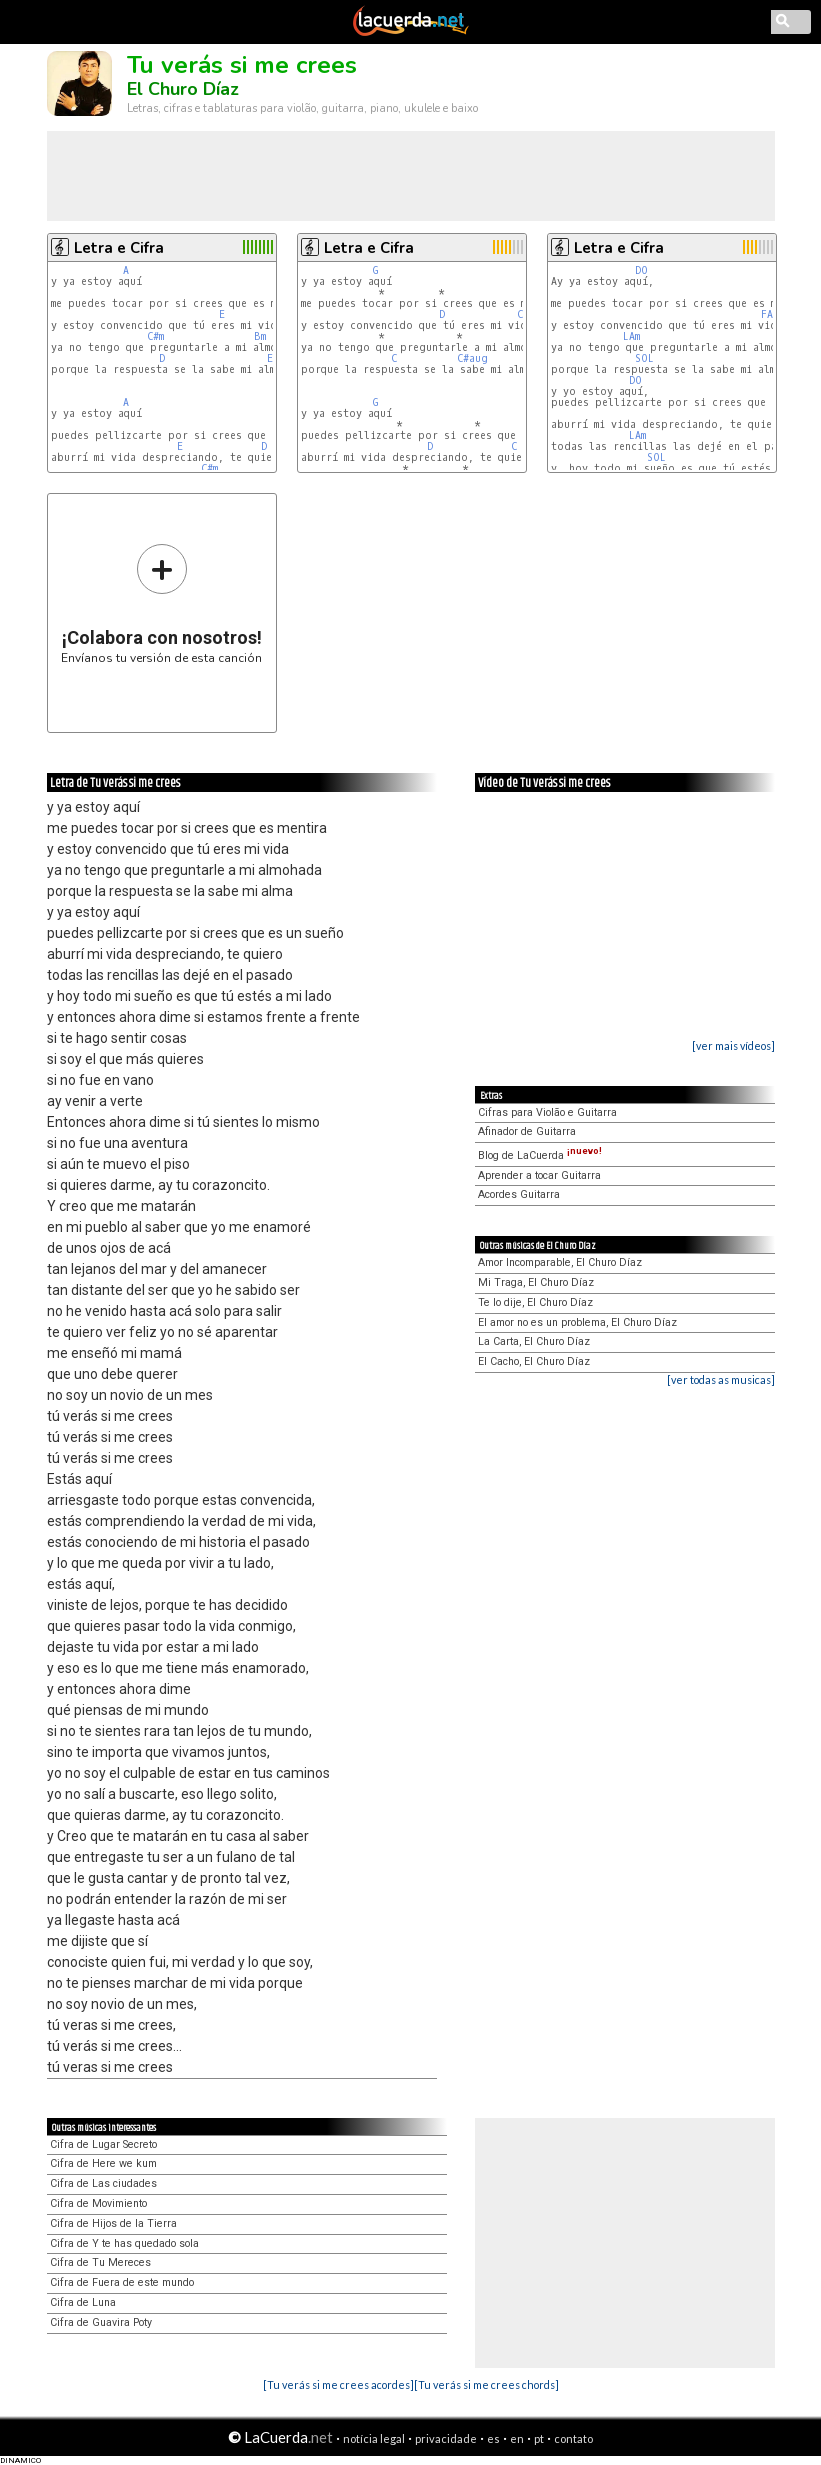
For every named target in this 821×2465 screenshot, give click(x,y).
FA (767, 314)
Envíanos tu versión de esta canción (161, 603)
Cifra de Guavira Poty (101, 2322)
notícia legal (374, 2438)
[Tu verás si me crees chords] (486, 2384)
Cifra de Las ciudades (103, 2183)
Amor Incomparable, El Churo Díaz (560, 1262)
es (493, 2438)
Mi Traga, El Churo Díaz (536, 1282)
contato (573, 2438)
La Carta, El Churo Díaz (534, 1341)
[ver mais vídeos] (733, 1045)
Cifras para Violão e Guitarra (547, 1112)
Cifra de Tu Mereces (100, 2262)
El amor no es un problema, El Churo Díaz (577, 1322)
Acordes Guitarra (519, 1194)
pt (539, 2438)
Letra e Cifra (119, 248)
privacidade (446, 2438)
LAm (631, 336)
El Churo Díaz (183, 89)
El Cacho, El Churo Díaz (534, 1361)
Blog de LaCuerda (540, 1155)
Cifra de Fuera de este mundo (122, 2282)
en (517, 2438)
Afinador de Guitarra (527, 1131)
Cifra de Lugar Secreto (103, 2144)
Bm (260, 336)
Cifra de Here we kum (103, 2163)
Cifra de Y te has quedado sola (124, 2243)
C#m (155, 336)
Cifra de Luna (83, 2302)
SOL (644, 358)
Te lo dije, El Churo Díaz (535, 1302)
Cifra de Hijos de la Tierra (113, 2223)
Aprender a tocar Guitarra (539, 1175)
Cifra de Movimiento (98, 2203)
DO (641, 270)
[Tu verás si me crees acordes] (338, 2384)
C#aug (472, 358)
